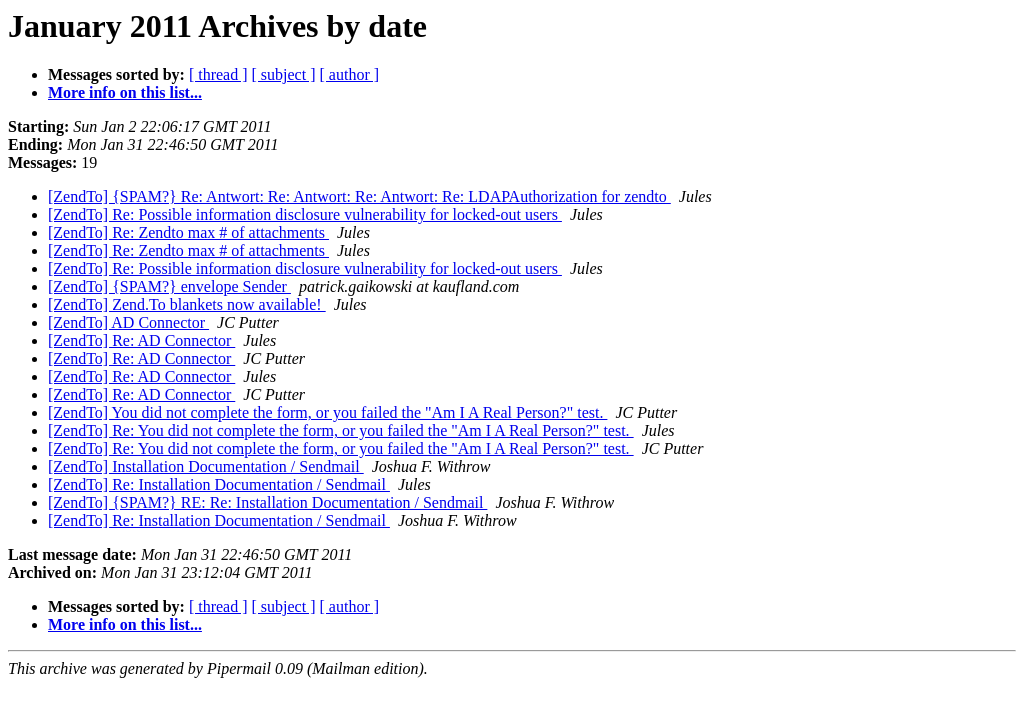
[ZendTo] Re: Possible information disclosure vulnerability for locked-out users (305, 214)
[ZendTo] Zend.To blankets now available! (187, 304)
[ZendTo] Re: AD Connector (141, 340)
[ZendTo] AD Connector (128, 322)
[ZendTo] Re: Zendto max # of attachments (188, 232)
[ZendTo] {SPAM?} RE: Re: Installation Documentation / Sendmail (267, 502)
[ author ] (350, 74)
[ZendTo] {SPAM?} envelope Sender (169, 286)
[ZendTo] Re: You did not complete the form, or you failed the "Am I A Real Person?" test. (341, 430)
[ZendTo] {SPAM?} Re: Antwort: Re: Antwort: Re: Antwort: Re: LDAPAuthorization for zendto (359, 196)
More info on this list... (125, 92)
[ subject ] (284, 74)
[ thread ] (218, 74)
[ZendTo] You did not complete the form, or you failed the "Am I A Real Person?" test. (327, 412)
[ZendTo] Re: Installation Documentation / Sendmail (219, 484)
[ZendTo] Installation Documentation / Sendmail (206, 466)
